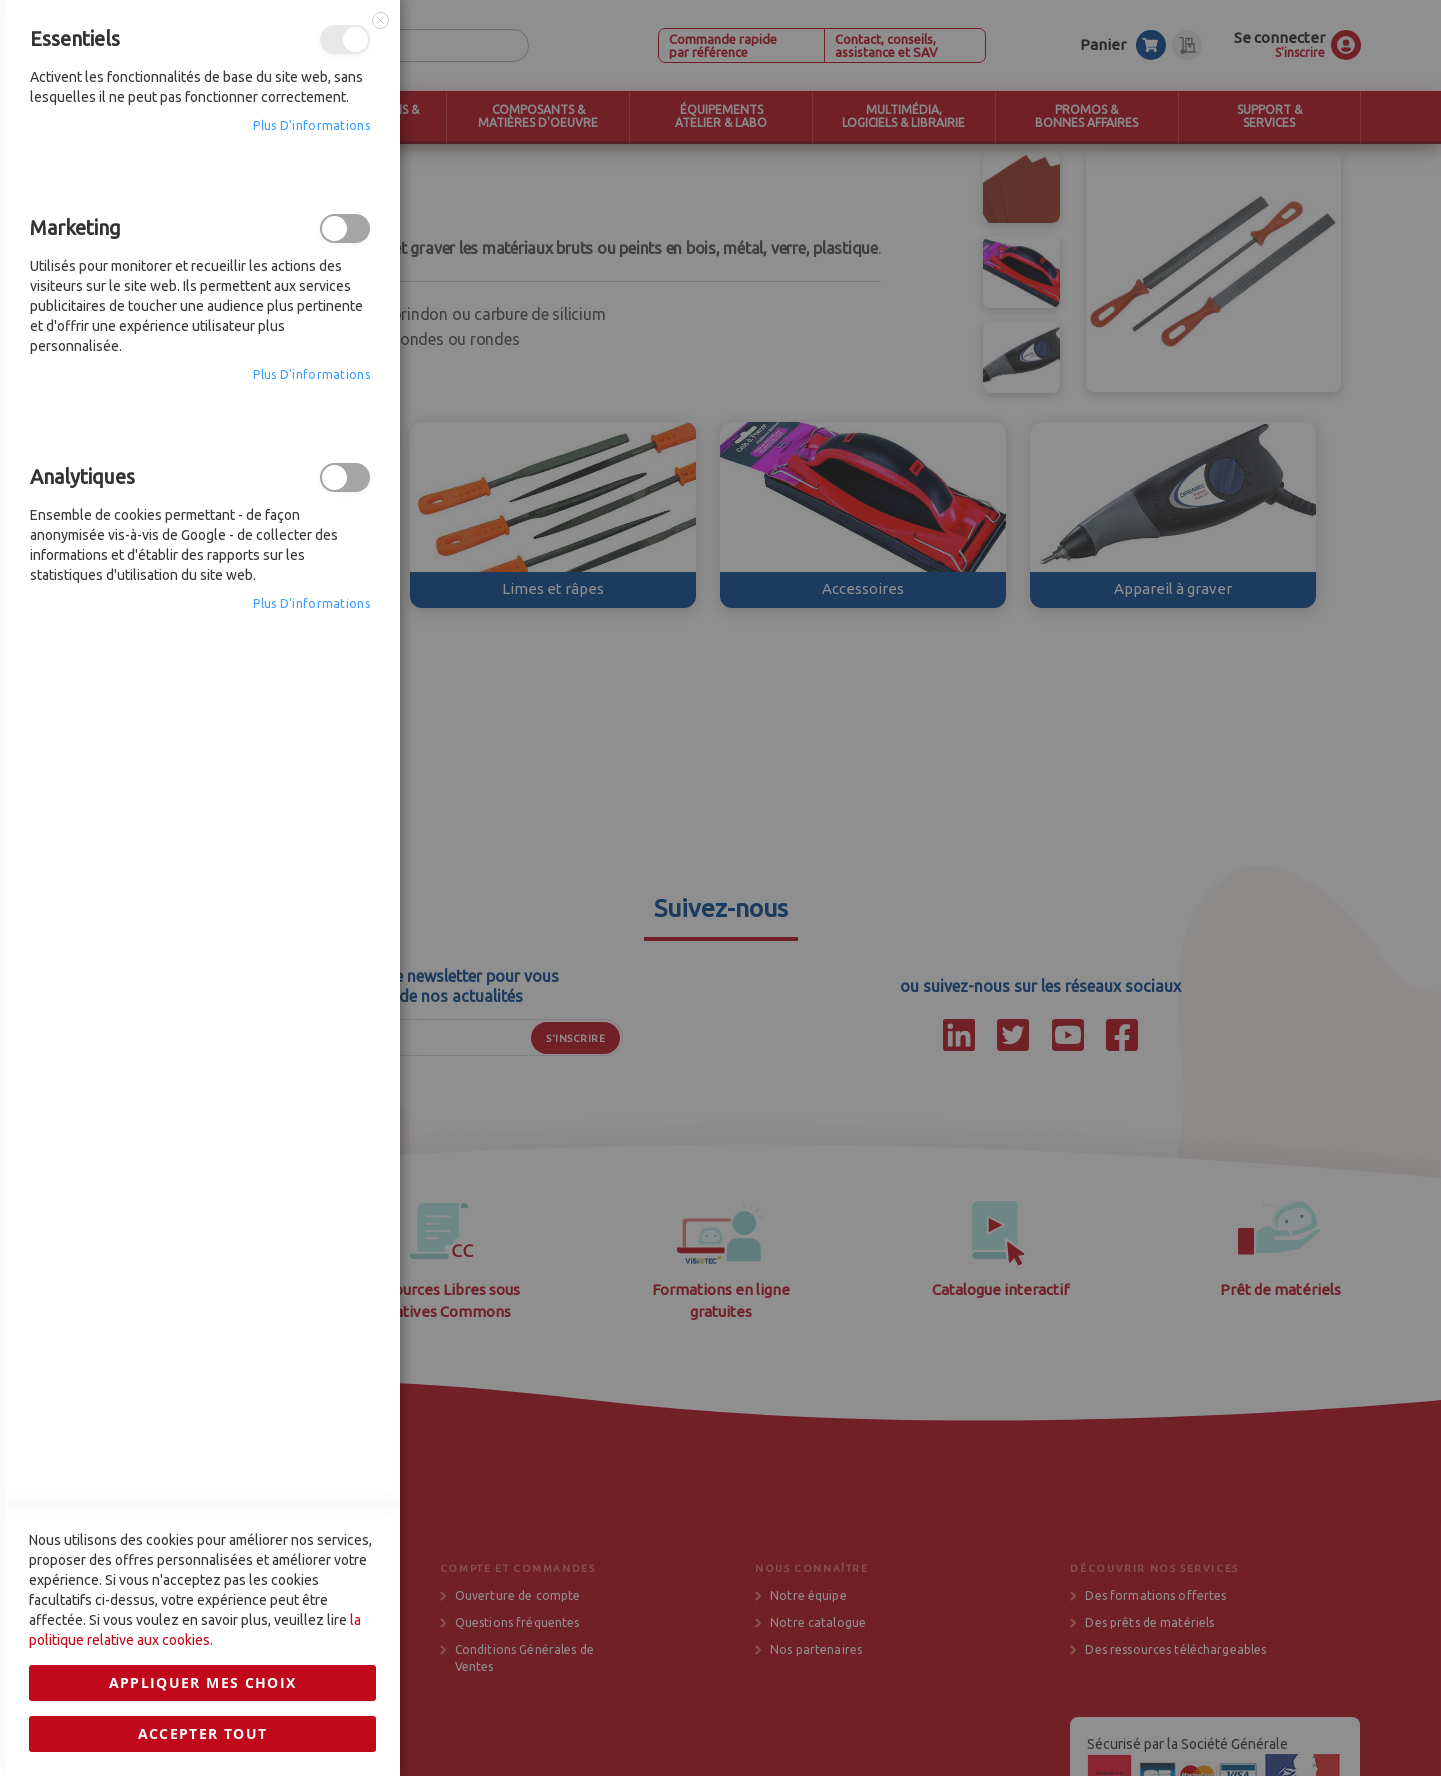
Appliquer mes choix (203, 1206)
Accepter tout (203, 1257)
